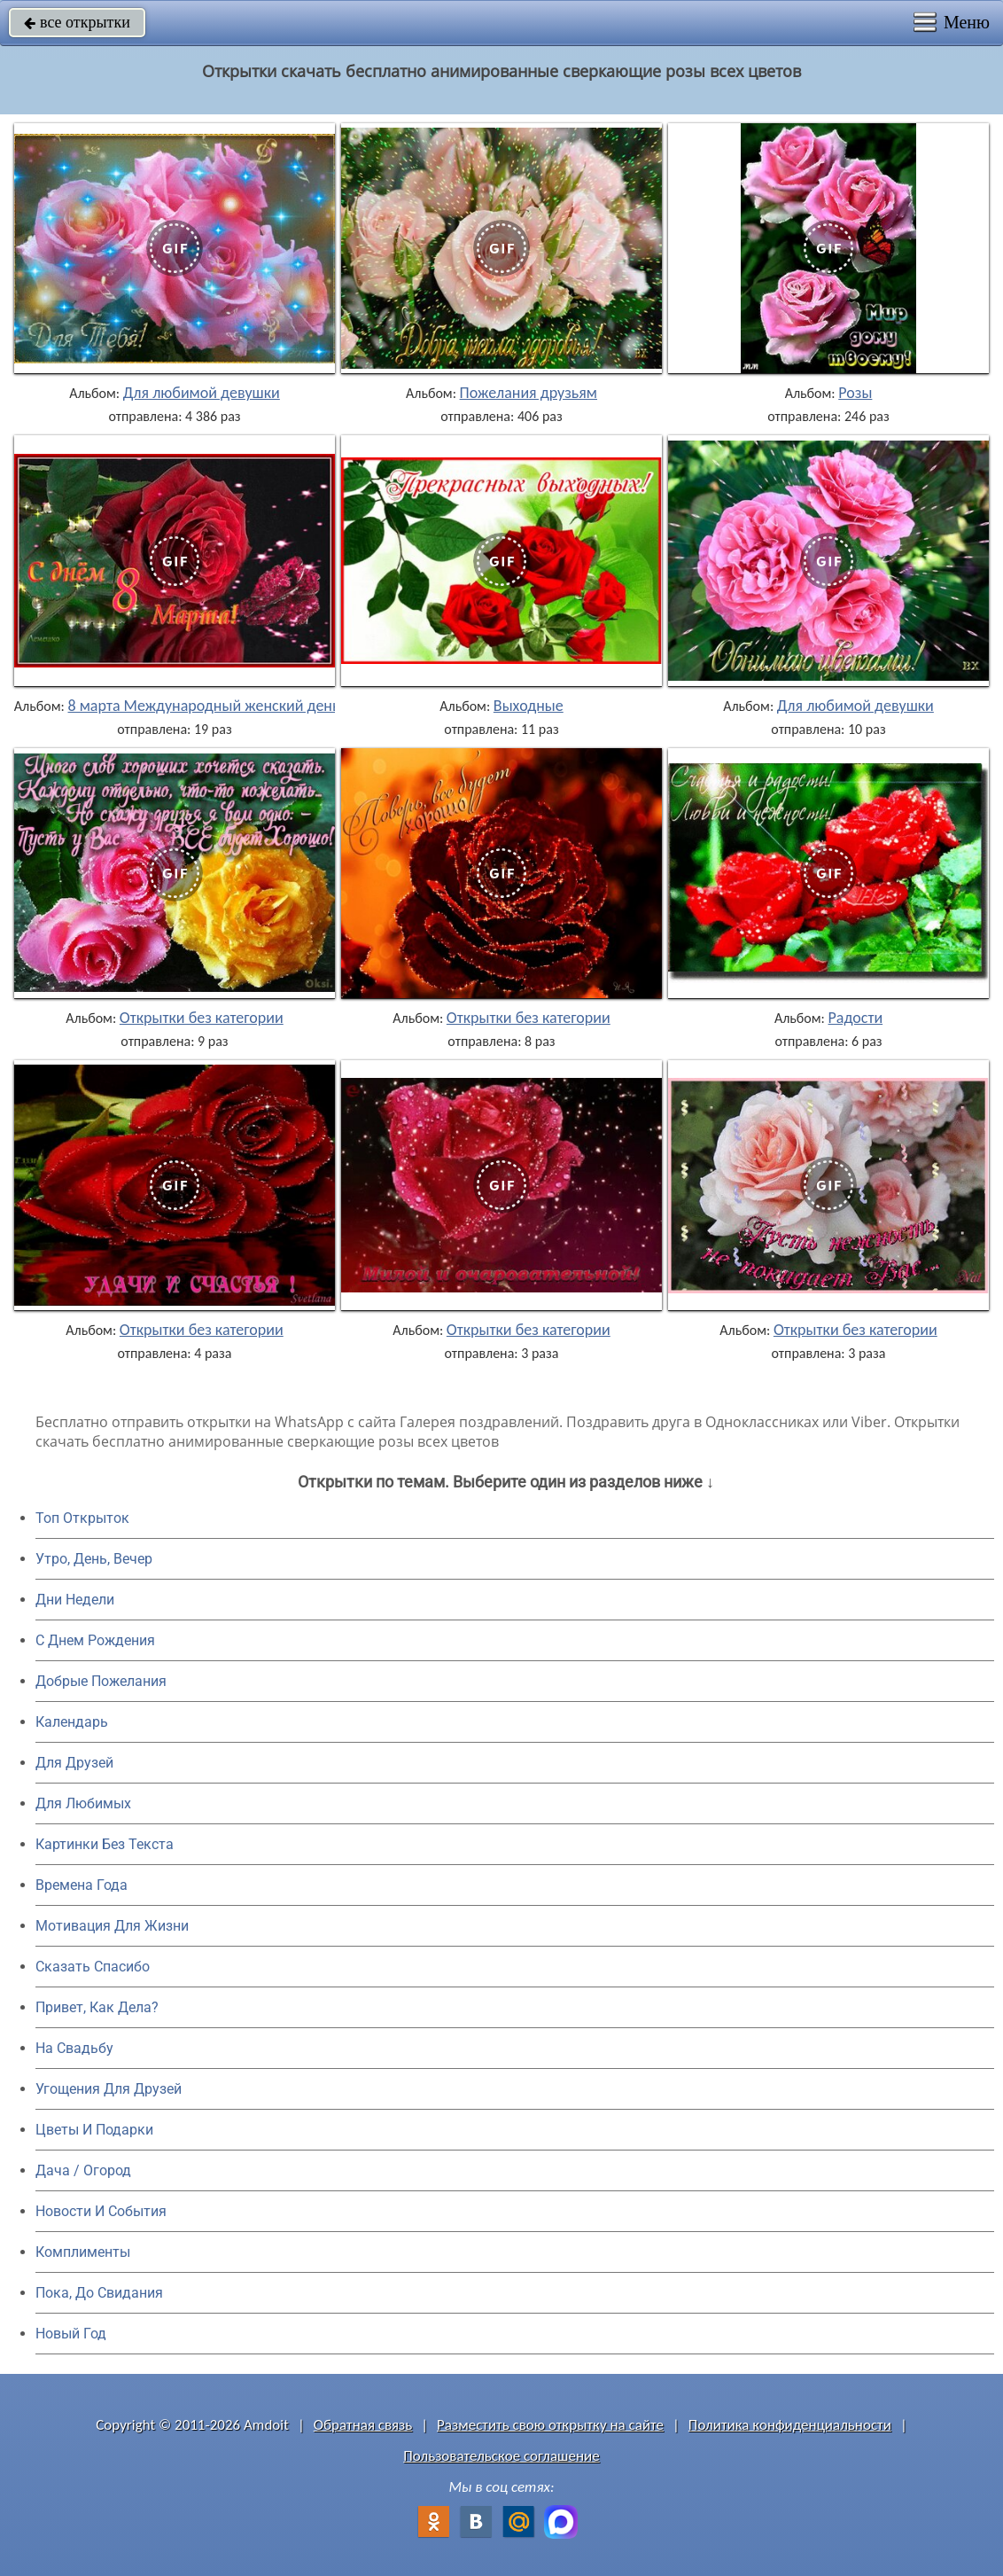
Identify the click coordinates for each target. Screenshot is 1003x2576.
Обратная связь (363, 2425)
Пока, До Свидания (99, 2292)
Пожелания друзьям (528, 393)
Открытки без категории (202, 1018)
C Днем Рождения (95, 1640)
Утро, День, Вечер (93, 1558)
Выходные (529, 706)
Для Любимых (83, 1803)
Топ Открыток (82, 1518)
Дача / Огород (83, 2170)
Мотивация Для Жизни (112, 1925)
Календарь (71, 1721)
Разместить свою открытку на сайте (550, 2425)
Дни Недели (74, 1599)
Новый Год (70, 2333)
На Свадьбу (74, 2048)
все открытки (77, 22)
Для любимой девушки (201, 393)
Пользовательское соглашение (501, 2456)
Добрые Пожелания (101, 1681)
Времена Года (81, 1885)
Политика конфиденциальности (789, 2425)
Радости (855, 1018)
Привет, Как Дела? (97, 2007)
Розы (855, 393)
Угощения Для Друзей (108, 2088)
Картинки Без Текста (104, 1844)
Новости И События (101, 2211)
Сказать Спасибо (92, 1966)
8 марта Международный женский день (203, 706)
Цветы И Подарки (94, 2129)
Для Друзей (74, 1762)
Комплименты (82, 2252)
